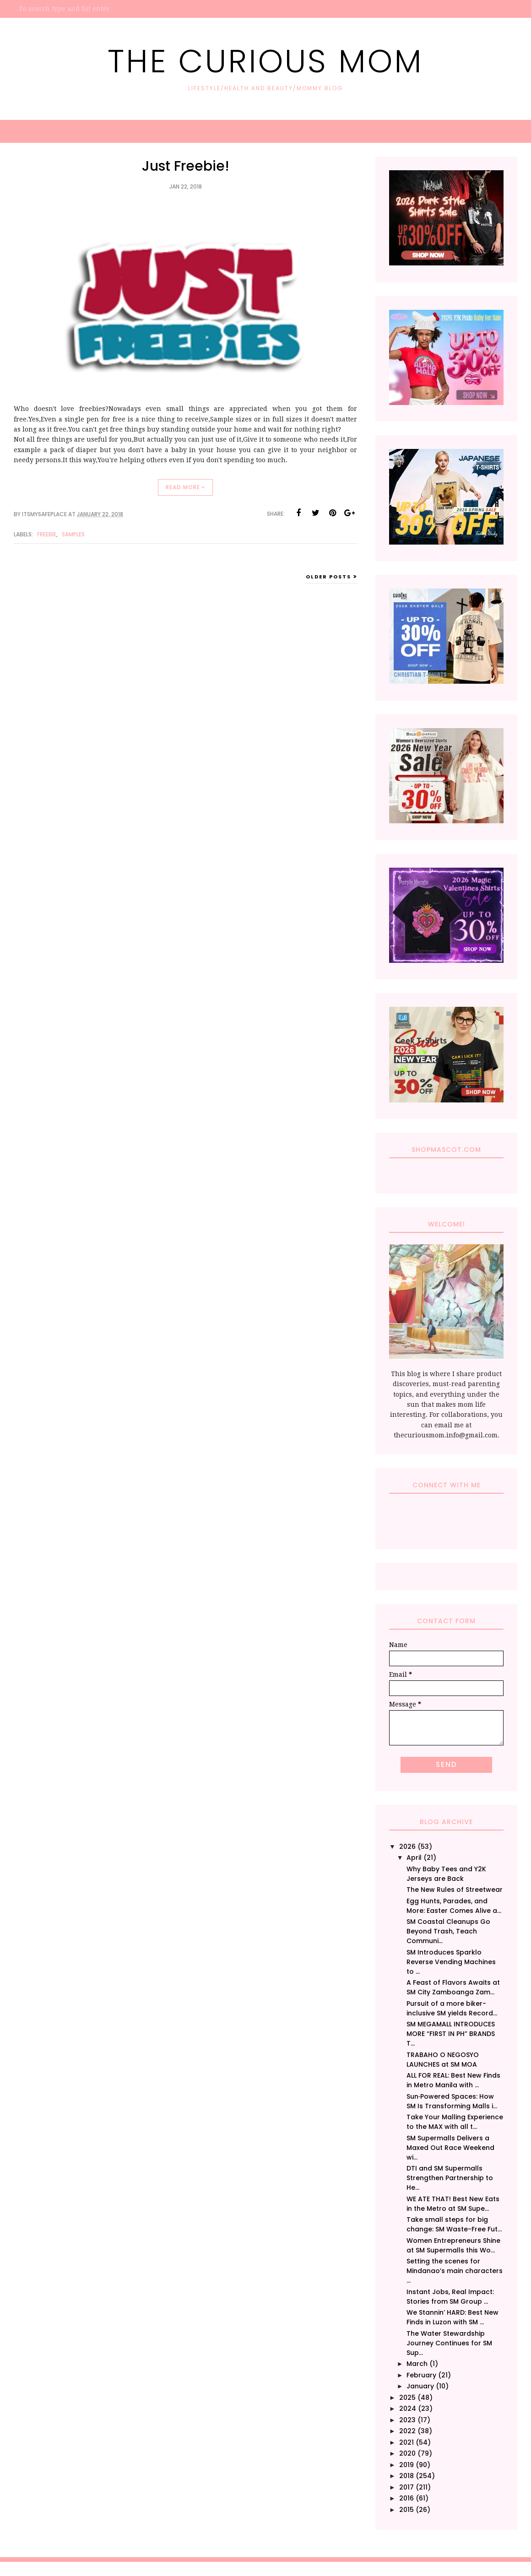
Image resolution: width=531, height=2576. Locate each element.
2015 (406, 2509)
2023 (407, 2420)
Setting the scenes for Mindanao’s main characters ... (454, 2271)
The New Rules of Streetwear (454, 1889)
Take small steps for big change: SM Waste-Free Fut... (454, 2224)
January (420, 2386)
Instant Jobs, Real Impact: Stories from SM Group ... (450, 2296)
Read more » (185, 487)
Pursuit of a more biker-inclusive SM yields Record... (451, 2008)
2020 (407, 2453)
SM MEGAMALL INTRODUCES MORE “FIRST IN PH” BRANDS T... (450, 2034)
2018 (406, 2475)
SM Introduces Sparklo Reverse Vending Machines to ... (451, 1962)
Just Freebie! (185, 166)
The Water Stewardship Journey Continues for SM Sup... (449, 2343)
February (421, 2375)
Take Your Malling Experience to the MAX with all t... (454, 2121)
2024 (407, 2408)
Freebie (46, 534)
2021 (406, 2442)
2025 (407, 2397)
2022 (407, 2431)
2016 (406, 2498)
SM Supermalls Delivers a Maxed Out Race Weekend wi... (450, 2147)
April (414, 1857)
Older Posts (328, 576)
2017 (406, 2487)
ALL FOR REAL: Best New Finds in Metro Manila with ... (453, 2080)
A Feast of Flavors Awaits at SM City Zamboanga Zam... (453, 1987)
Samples (73, 534)
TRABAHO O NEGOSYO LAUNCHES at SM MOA (442, 2059)
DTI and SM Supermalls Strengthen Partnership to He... (449, 2178)
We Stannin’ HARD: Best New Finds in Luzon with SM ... (452, 2317)
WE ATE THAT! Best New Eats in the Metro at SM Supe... (452, 2203)
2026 (407, 1846)
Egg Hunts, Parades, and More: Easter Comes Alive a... (453, 1905)
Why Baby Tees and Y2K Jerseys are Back (446, 1873)
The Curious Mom (265, 61)
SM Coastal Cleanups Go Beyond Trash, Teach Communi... (448, 1931)
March (417, 2363)
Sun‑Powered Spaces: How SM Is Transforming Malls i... (451, 2101)
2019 (406, 2464)
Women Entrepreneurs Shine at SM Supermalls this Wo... (453, 2245)
